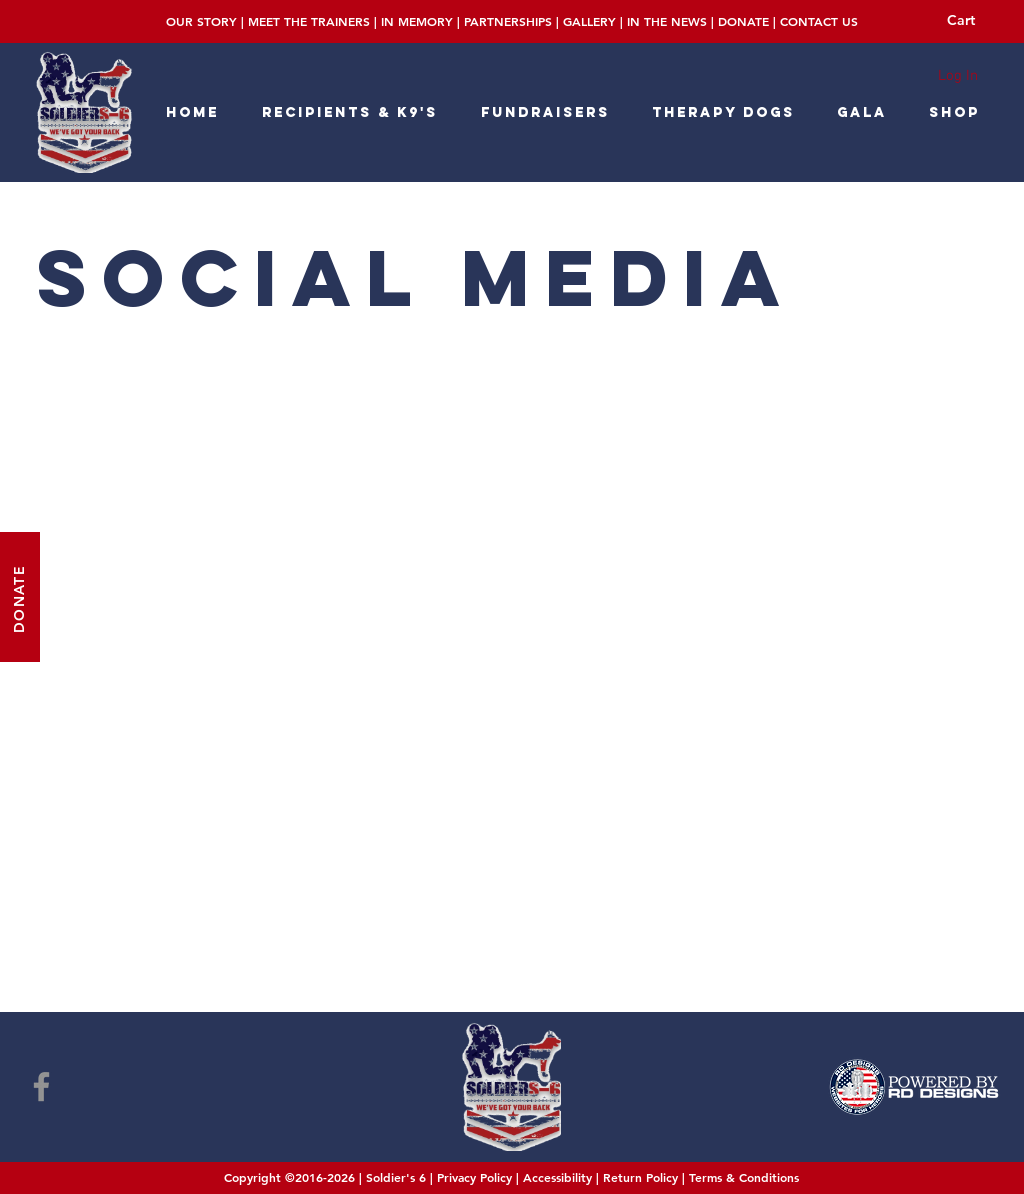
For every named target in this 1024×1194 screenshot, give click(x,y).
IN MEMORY (417, 21)
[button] (975, 20)
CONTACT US (819, 21)
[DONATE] (20, 597)
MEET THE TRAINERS (309, 21)
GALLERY (589, 21)
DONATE (743, 21)
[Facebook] (41, 1086)
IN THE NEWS (667, 21)
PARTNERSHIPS (508, 21)
